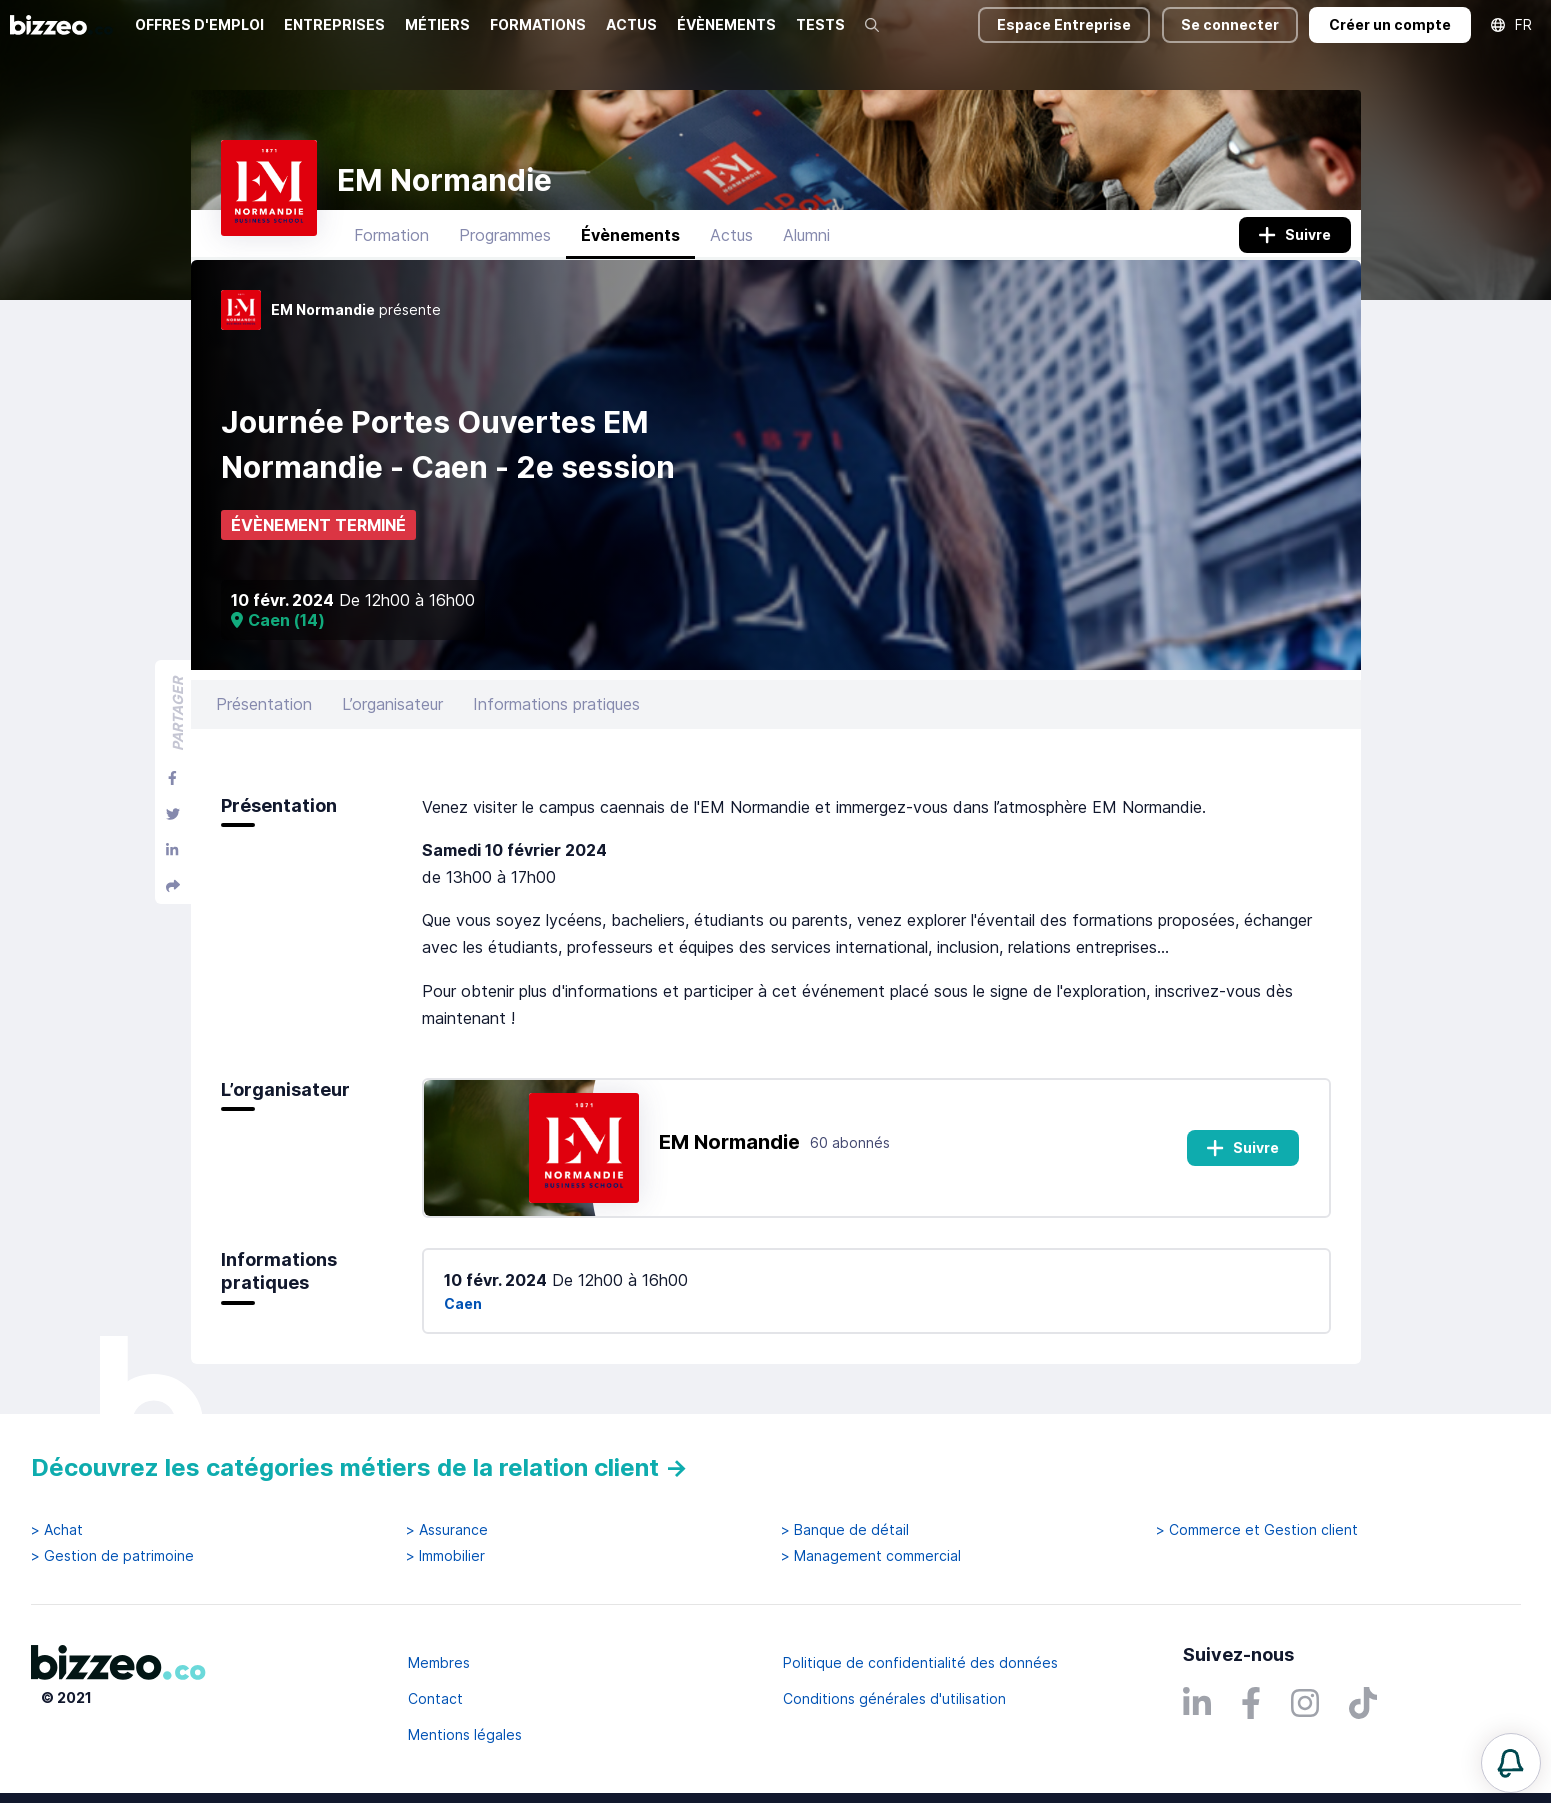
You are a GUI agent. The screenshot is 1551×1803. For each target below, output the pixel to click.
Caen (463, 1303)
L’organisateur (392, 704)
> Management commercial (871, 1556)
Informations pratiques (556, 704)
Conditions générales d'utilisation (894, 1698)
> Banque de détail (845, 1530)
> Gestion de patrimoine (112, 1556)
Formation (391, 235)
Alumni (806, 235)
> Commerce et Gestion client (1257, 1530)
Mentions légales (465, 1734)
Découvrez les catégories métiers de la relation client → (359, 1467)
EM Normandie (729, 1142)
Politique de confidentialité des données (920, 1662)
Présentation (264, 704)
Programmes (505, 235)
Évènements (630, 235)
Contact (435, 1698)
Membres (439, 1662)
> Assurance (447, 1530)
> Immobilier (445, 1556)
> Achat (57, 1530)
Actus (731, 235)
